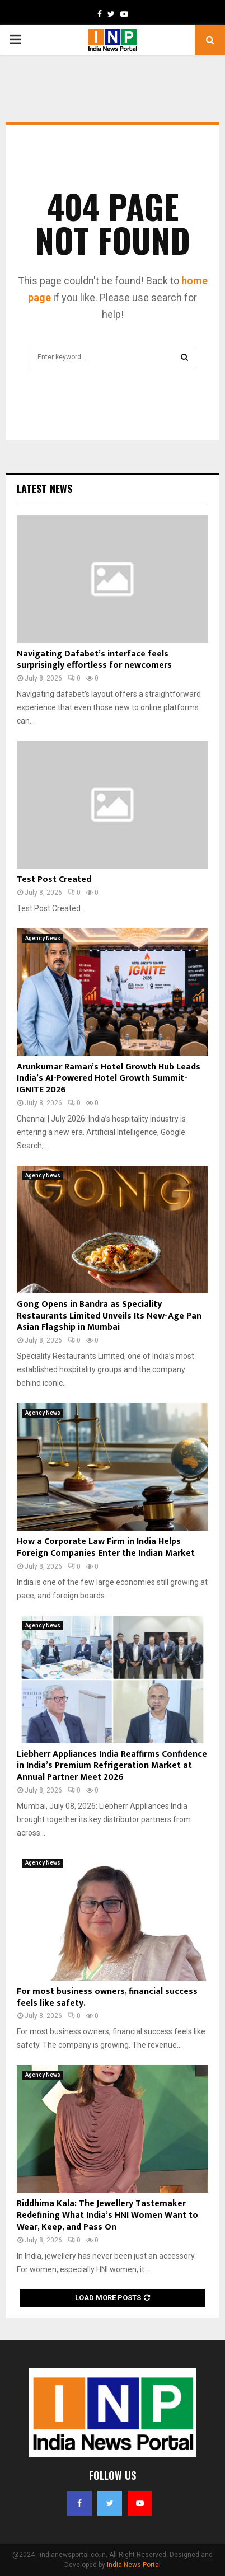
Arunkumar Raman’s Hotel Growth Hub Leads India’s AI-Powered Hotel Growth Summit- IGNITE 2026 (108, 1078)
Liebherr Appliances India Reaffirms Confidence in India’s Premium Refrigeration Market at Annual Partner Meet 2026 (112, 1766)
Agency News (42, 938)
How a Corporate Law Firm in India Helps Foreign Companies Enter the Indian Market (106, 1547)
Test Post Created (54, 879)
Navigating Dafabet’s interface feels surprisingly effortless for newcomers (94, 659)
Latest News (44, 488)
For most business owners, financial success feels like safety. (107, 1997)
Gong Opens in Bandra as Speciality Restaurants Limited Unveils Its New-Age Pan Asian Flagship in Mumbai (109, 1316)
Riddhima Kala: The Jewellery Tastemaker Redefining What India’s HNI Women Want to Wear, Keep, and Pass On (107, 2215)
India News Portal (134, 2565)
